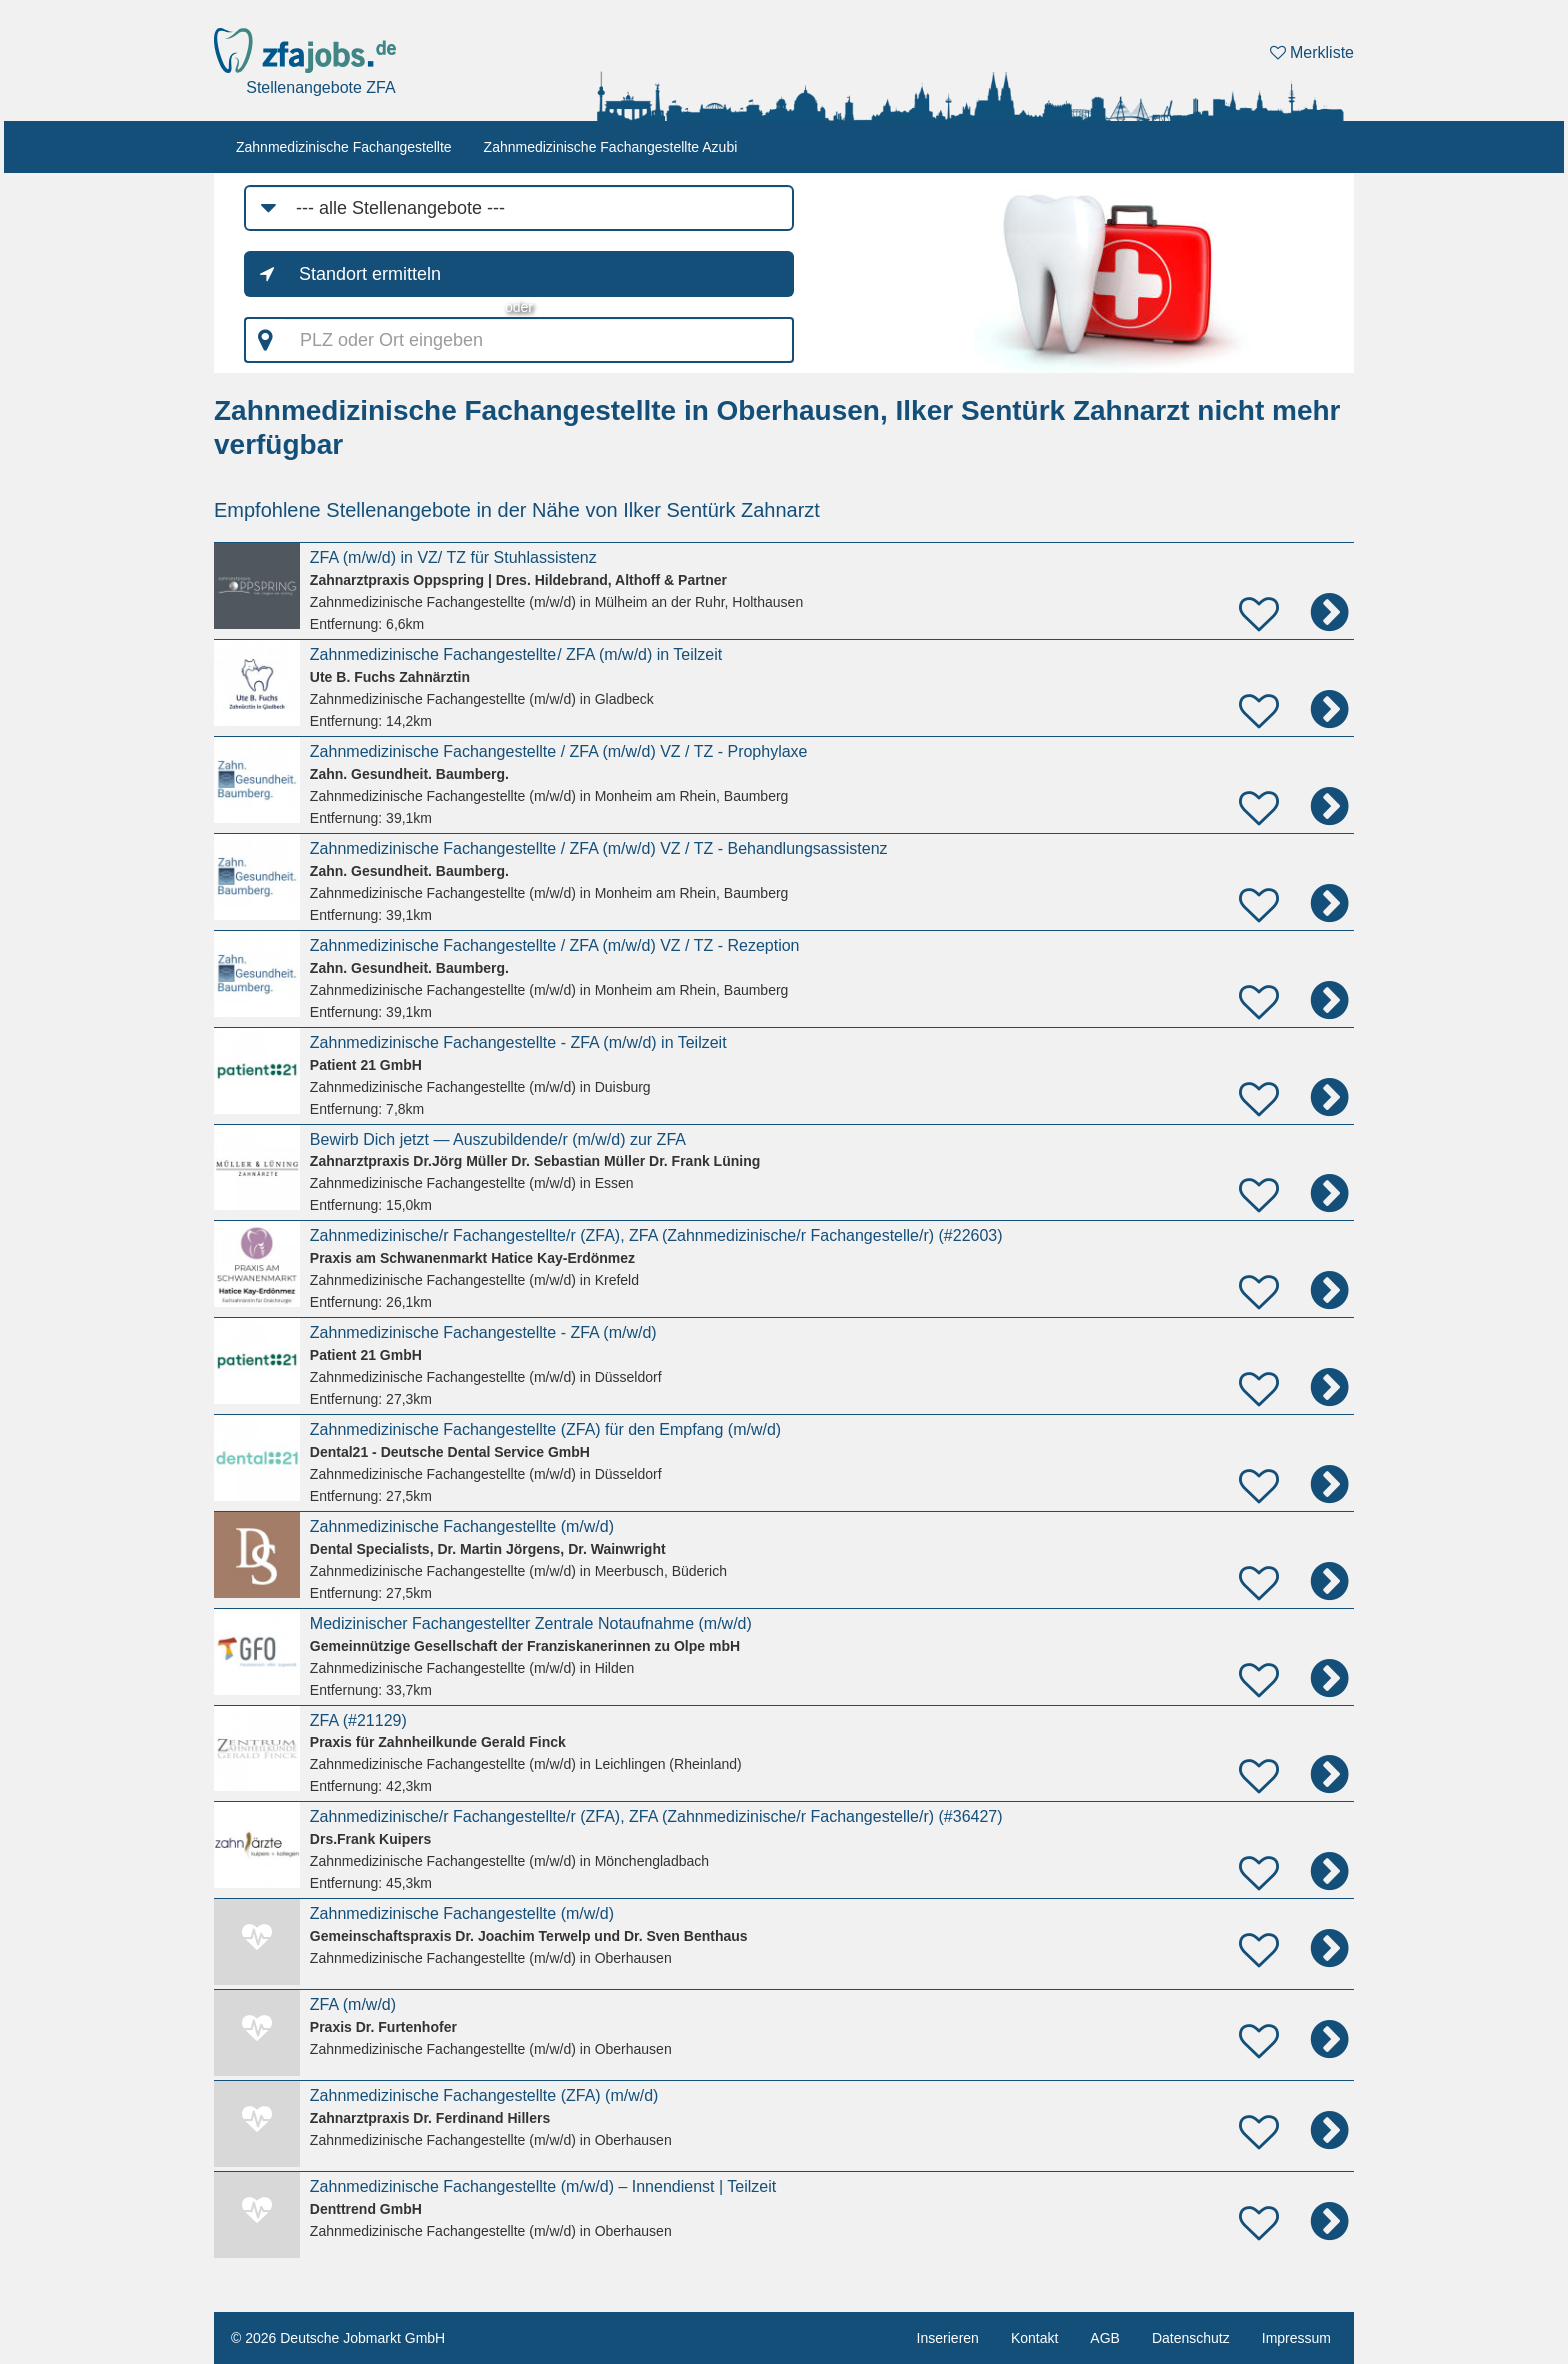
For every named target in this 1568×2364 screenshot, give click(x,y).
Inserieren (948, 2338)
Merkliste (1312, 52)
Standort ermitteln (370, 274)
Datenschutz (1191, 2338)
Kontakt (1034, 2338)
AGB (1105, 2338)
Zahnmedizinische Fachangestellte (344, 147)
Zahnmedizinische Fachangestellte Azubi (611, 147)
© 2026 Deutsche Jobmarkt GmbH (338, 2338)
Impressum (1296, 2338)
